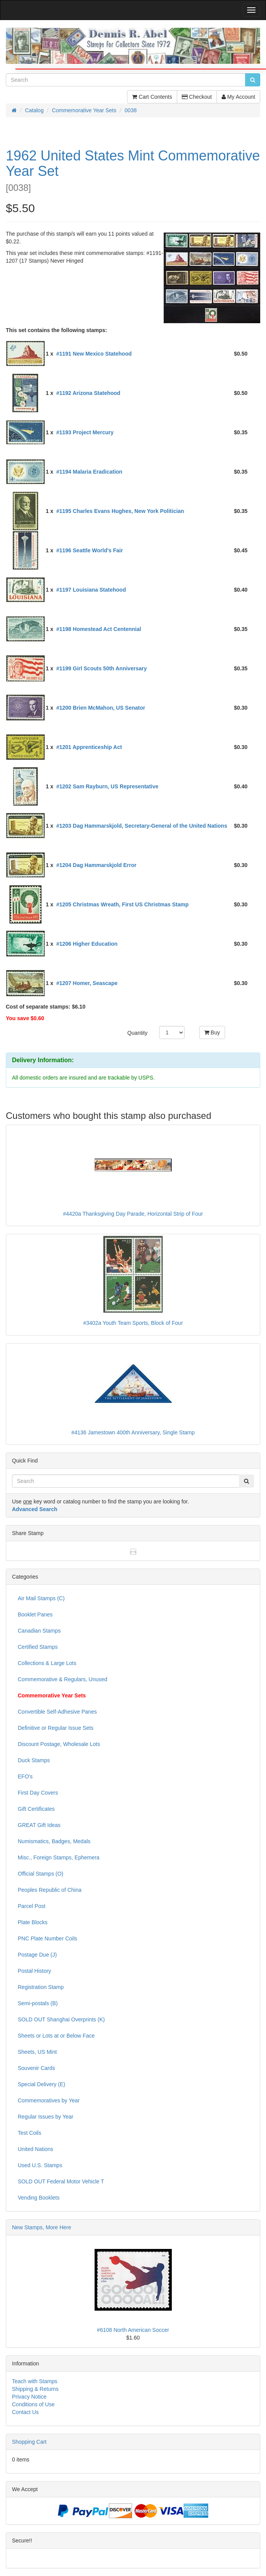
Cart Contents (152, 97)
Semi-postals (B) (38, 2003)
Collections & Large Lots (47, 1663)
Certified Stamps (38, 1647)
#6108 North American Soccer (133, 2330)
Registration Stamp (41, 1987)
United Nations (35, 2149)
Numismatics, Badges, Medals (54, 1841)
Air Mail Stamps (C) (41, 1598)
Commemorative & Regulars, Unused (62, 1679)
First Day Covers (38, 1793)
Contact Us (25, 2412)
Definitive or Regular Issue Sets (55, 1728)
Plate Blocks (32, 1922)
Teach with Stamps (35, 2381)
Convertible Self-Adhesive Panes (57, 1712)
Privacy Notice (29, 2397)
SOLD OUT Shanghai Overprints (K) (61, 2019)
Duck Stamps (34, 1760)
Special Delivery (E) (41, 2084)
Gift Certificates (36, 1809)
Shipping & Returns (35, 2389)
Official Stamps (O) (40, 1874)
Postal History (34, 1971)
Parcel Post (32, 1906)
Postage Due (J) (37, 1955)
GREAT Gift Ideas (39, 1825)
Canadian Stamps (39, 1631)
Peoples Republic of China (49, 1890)
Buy (212, 1032)
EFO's (25, 1776)
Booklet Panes (35, 1614)
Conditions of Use (33, 2404)
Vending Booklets (38, 2198)
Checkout (197, 97)
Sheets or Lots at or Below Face (56, 2036)
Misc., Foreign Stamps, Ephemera (59, 1857)
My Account (238, 97)
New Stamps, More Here (41, 2227)
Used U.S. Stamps (40, 2165)
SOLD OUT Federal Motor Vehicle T (61, 2181)
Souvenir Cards (36, 2068)
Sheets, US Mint (37, 2052)
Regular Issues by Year (45, 2117)
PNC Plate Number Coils (47, 1938)
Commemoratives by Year (49, 2100)
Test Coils (29, 2133)
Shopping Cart (29, 2442)
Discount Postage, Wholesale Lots (59, 1744)
